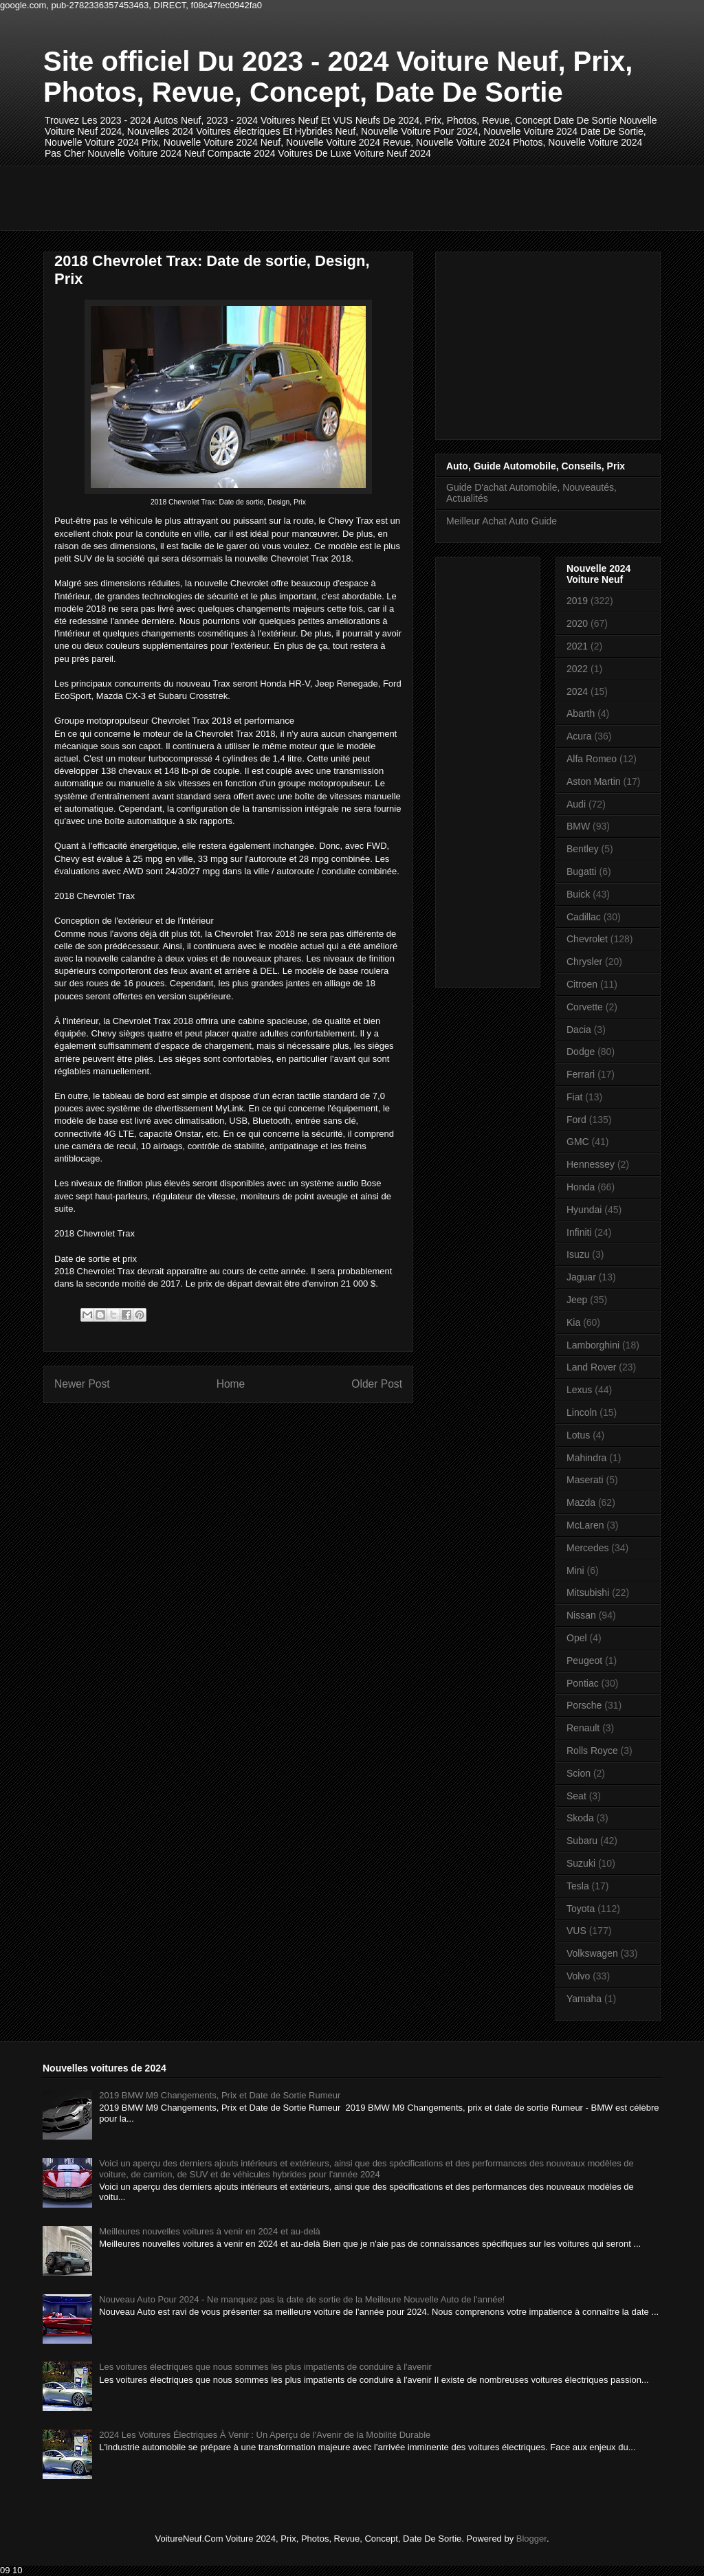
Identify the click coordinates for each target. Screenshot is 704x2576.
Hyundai (584, 1209)
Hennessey (590, 1164)
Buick (578, 894)
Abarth (580, 713)
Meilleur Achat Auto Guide (501, 520)
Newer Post (82, 1384)
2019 (577, 600)
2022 (577, 668)
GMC (577, 1141)
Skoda (580, 1817)
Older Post (376, 1384)
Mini (575, 1570)
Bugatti (581, 871)
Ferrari (580, 1074)
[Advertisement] (293, 196)
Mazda (580, 1502)
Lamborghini (592, 1345)
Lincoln (581, 1412)
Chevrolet (587, 938)
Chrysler (584, 961)
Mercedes (587, 1547)
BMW (578, 826)
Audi (576, 804)
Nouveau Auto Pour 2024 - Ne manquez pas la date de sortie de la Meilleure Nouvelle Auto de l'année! (302, 2299)
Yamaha (584, 1998)
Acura (579, 736)
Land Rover (591, 1367)
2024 (577, 691)
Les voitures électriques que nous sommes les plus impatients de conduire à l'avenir (265, 2367)
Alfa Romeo (591, 758)
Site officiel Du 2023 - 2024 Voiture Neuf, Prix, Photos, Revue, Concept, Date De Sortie (337, 76)
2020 (577, 623)
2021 (577, 646)
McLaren (585, 1525)
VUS (576, 1930)
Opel (576, 1637)
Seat (576, 1795)
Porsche (584, 1705)
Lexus (579, 1389)
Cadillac (583, 916)
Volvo (578, 1975)
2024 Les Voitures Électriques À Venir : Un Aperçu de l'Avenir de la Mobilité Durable (264, 2435)
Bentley (582, 848)
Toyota (580, 1908)
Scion (578, 1773)
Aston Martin (593, 781)
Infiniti (579, 1232)
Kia (573, 1322)
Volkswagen (592, 1953)
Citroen (581, 984)
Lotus (578, 1435)
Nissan (581, 1615)
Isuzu (577, 1254)
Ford (576, 1119)
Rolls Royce (592, 1750)
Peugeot (584, 1660)
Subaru (581, 1840)
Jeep (576, 1299)
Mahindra (586, 1457)
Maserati (585, 1479)
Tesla (577, 1885)
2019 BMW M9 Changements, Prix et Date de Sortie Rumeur (219, 2095)
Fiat (574, 1096)
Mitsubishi (587, 1592)
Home (231, 1384)
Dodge (580, 1051)
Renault (583, 1727)
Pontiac (582, 1683)
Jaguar (581, 1277)
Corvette (584, 1006)
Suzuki (580, 1863)
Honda (580, 1186)
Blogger (531, 2538)
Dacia (578, 1029)
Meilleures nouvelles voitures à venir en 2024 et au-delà (209, 2231)
